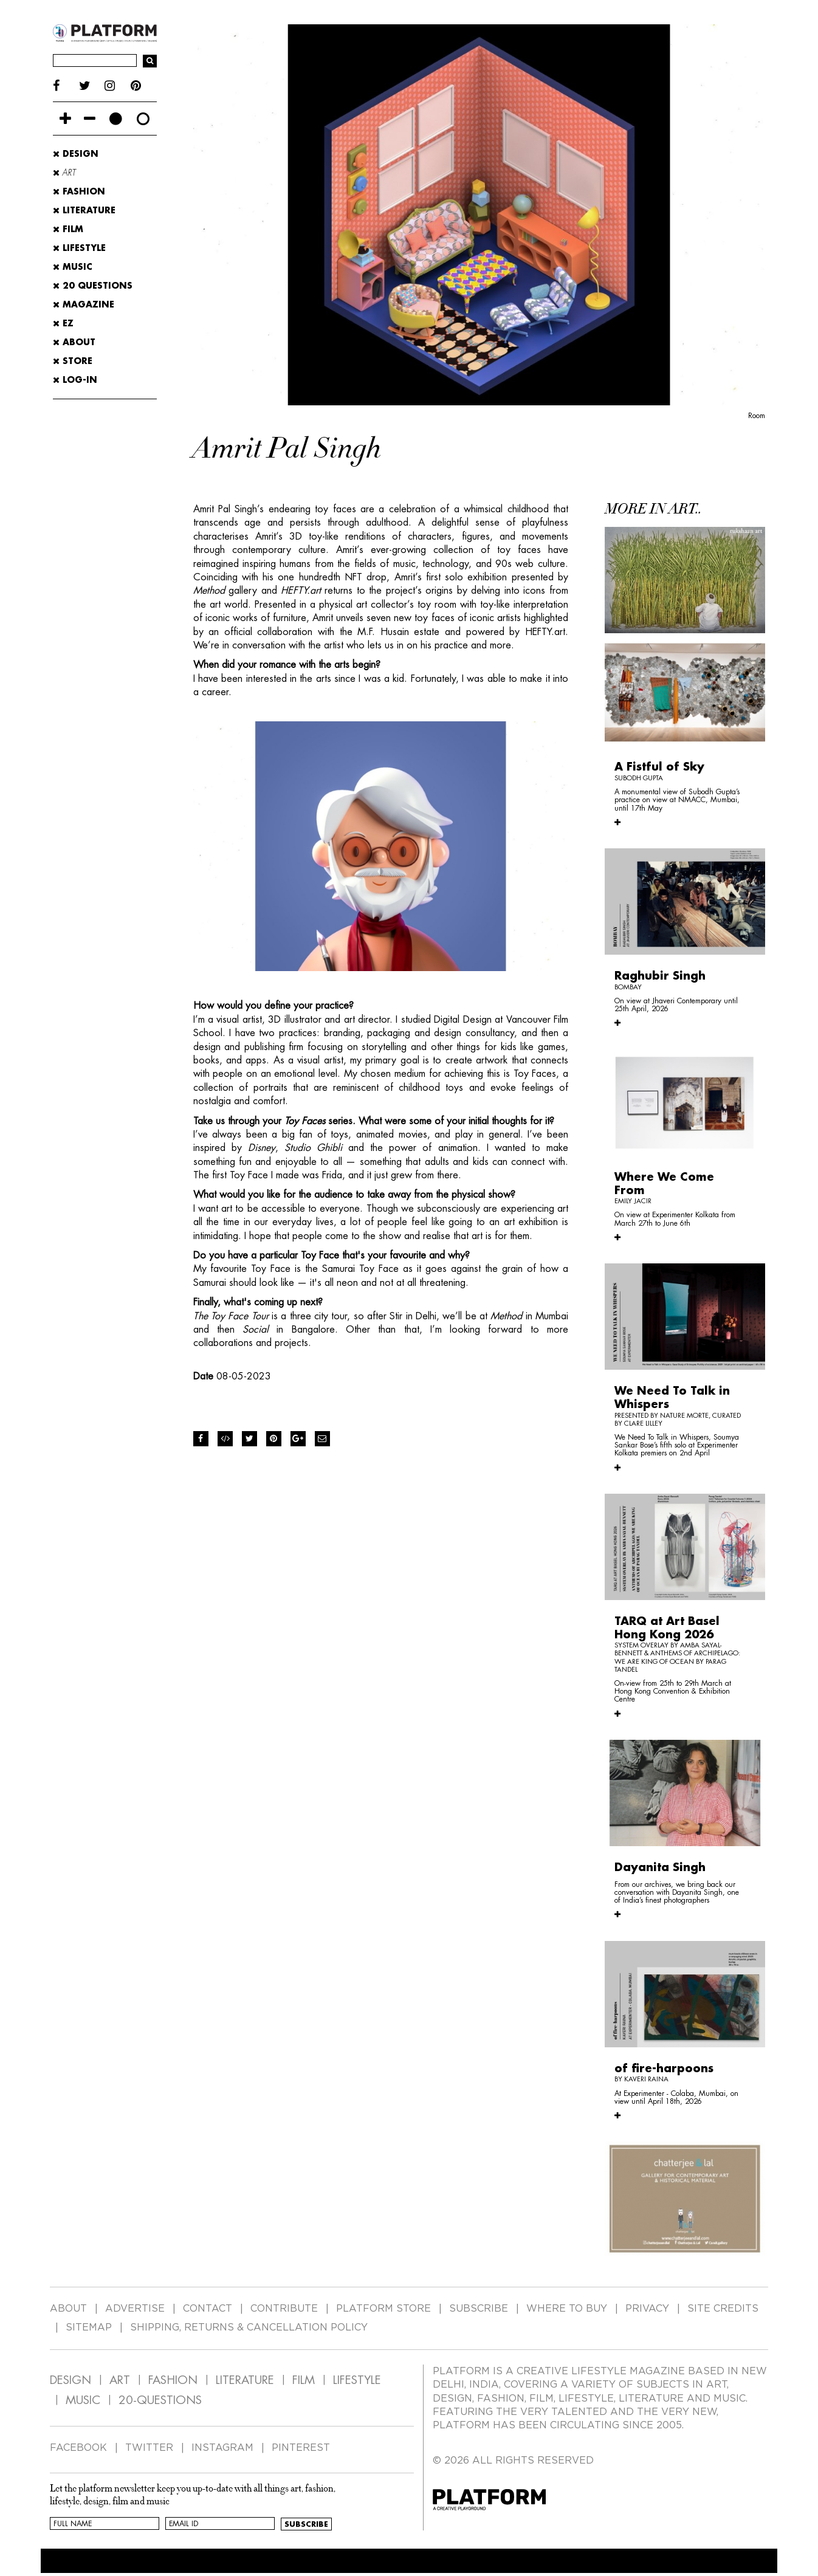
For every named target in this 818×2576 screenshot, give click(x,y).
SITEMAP (89, 2327)
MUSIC (83, 2400)
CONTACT (207, 2308)
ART (119, 2380)
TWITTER (149, 2448)
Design (75, 153)
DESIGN (70, 2380)
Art (64, 172)
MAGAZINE (83, 304)
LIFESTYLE (357, 2380)
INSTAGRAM (222, 2448)
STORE (72, 361)
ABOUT (74, 342)
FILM (303, 2380)
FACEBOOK (78, 2448)
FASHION (173, 2380)
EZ (63, 323)
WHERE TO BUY (566, 2308)
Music (72, 267)
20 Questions (92, 285)
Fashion (79, 191)
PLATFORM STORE (383, 2308)
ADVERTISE (135, 2308)
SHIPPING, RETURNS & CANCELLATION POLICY (249, 2327)
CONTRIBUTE (284, 2308)
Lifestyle (79, 248)
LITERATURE (245, 2380)
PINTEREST (301, 2448)
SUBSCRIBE (478, 2308)
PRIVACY (647, 2308)
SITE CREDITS (722, 2308)
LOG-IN (75, 380)
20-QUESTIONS (160, 2400)
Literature (84, 210)
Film (68, 229)
